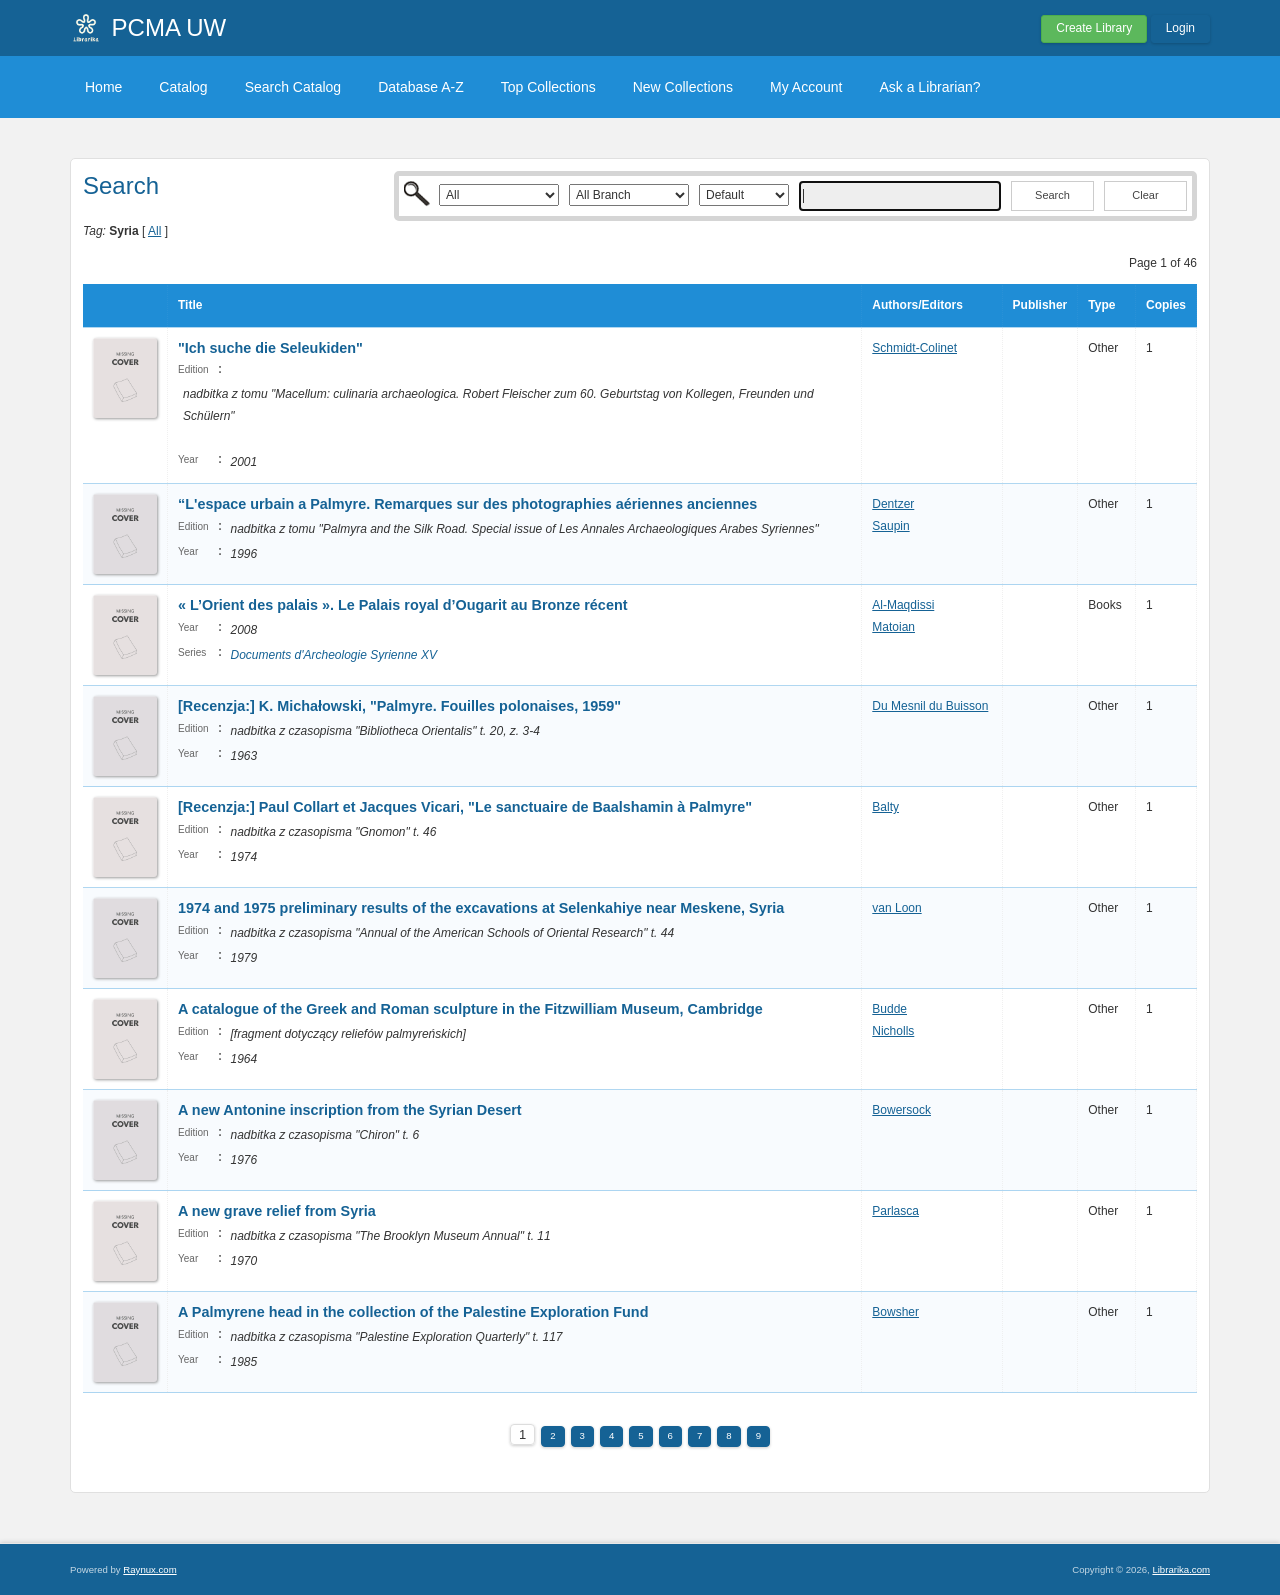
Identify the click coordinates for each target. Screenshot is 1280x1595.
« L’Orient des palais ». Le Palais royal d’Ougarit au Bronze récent (404, 605)
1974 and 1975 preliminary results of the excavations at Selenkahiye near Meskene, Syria (481, 908)
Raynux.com (149, 1569)
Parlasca (895, 1211)
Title (190, 305)
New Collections (683, 87)
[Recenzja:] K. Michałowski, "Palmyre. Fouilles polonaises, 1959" (399, 706)
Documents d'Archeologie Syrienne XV (333, 655)
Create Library (1094, 28)
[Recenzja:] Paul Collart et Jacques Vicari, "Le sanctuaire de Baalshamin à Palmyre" (465, 807)
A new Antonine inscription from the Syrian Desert (350, 1110)
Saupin (890, 526)
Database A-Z (421, 87)
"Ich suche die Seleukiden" (270, 348)
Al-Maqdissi (903, 605)
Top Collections (548, 87)
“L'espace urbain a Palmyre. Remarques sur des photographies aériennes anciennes (467, 504)
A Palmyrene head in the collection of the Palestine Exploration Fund (413, 1312)
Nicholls (893, 1031)
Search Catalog (293, 87)
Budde (889, 1009)
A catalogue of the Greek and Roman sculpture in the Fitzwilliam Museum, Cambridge (470, 1009)
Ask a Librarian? (929, 87)
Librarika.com (1181, 1569)
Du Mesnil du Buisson (930, 706)
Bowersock (901, 1110)
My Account (806, 87)
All (154, 231)
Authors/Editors (917, 305)
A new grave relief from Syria (277, 1211)
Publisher (1040, 305)
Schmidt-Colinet (914, 348)
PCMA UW (169, 27)
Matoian (893, 627)
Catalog (183, 87)
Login (1180, 28)
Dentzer (893, 504)
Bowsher (895, 1312)
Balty (885, 807)
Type (1101, 305)
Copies (1166, 305)
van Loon (896, 908)
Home (103, 87)
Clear (1145, 195)
